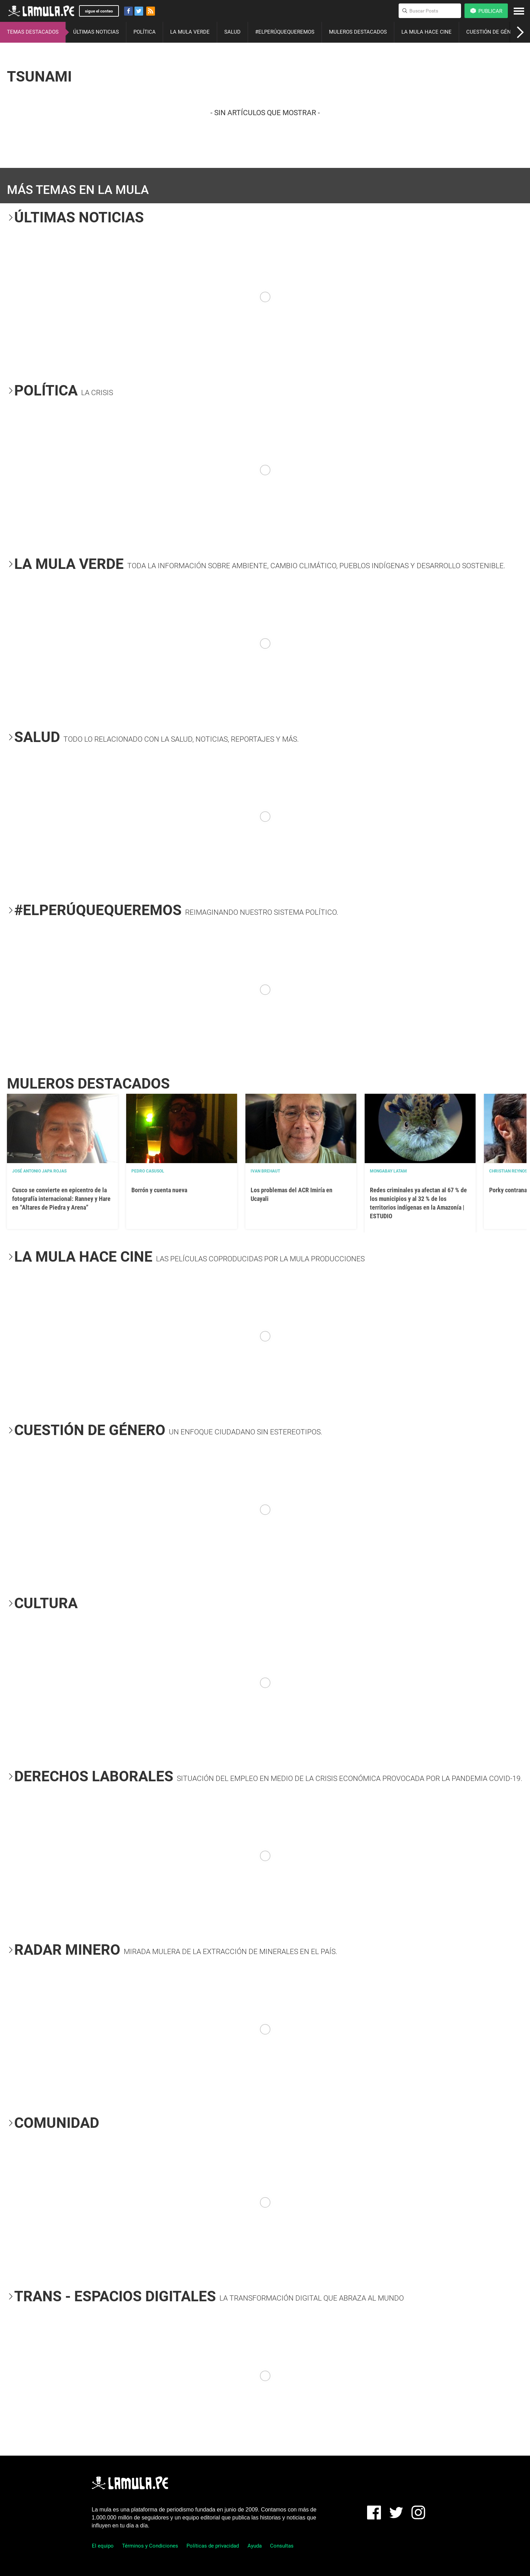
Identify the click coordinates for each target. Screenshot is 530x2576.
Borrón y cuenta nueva (159, 1190)
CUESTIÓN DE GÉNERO (493, 32)
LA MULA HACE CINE (426, 32)
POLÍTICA (144, 32)
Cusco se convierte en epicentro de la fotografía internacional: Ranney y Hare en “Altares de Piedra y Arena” (61, 1198)
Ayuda (254, 2546)
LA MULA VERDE (190, 32)
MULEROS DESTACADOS (358, 32)
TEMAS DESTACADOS (33, 32)
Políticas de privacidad (212, 2546)
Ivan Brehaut (265, 1171)
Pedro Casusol (147, 1171)
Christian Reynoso (509, 1171)
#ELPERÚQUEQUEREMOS (284, 32)
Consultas (282, 2546)
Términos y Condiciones (150, 2546)
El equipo (103, 2546)
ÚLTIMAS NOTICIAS (96, 32)
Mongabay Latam (388, 1171)
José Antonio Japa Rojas (39, 1171)
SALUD (232, 32)
